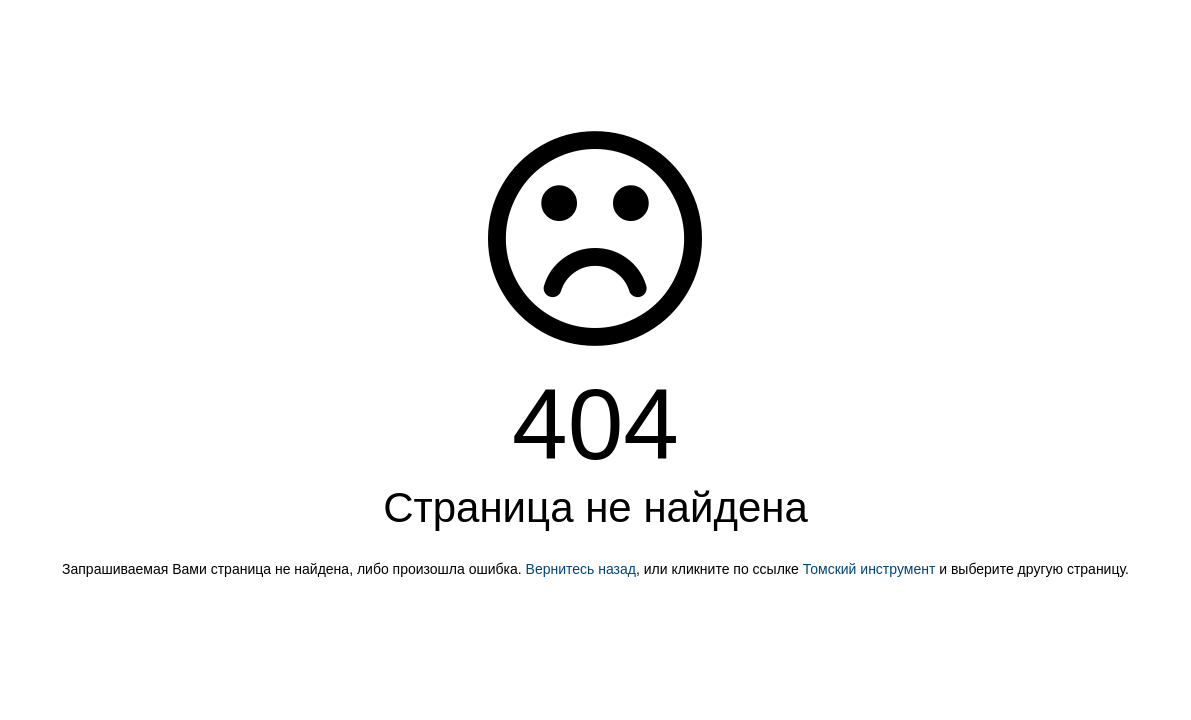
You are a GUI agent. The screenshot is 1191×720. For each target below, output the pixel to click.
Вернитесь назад (581, 569)
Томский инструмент (869, 569)
